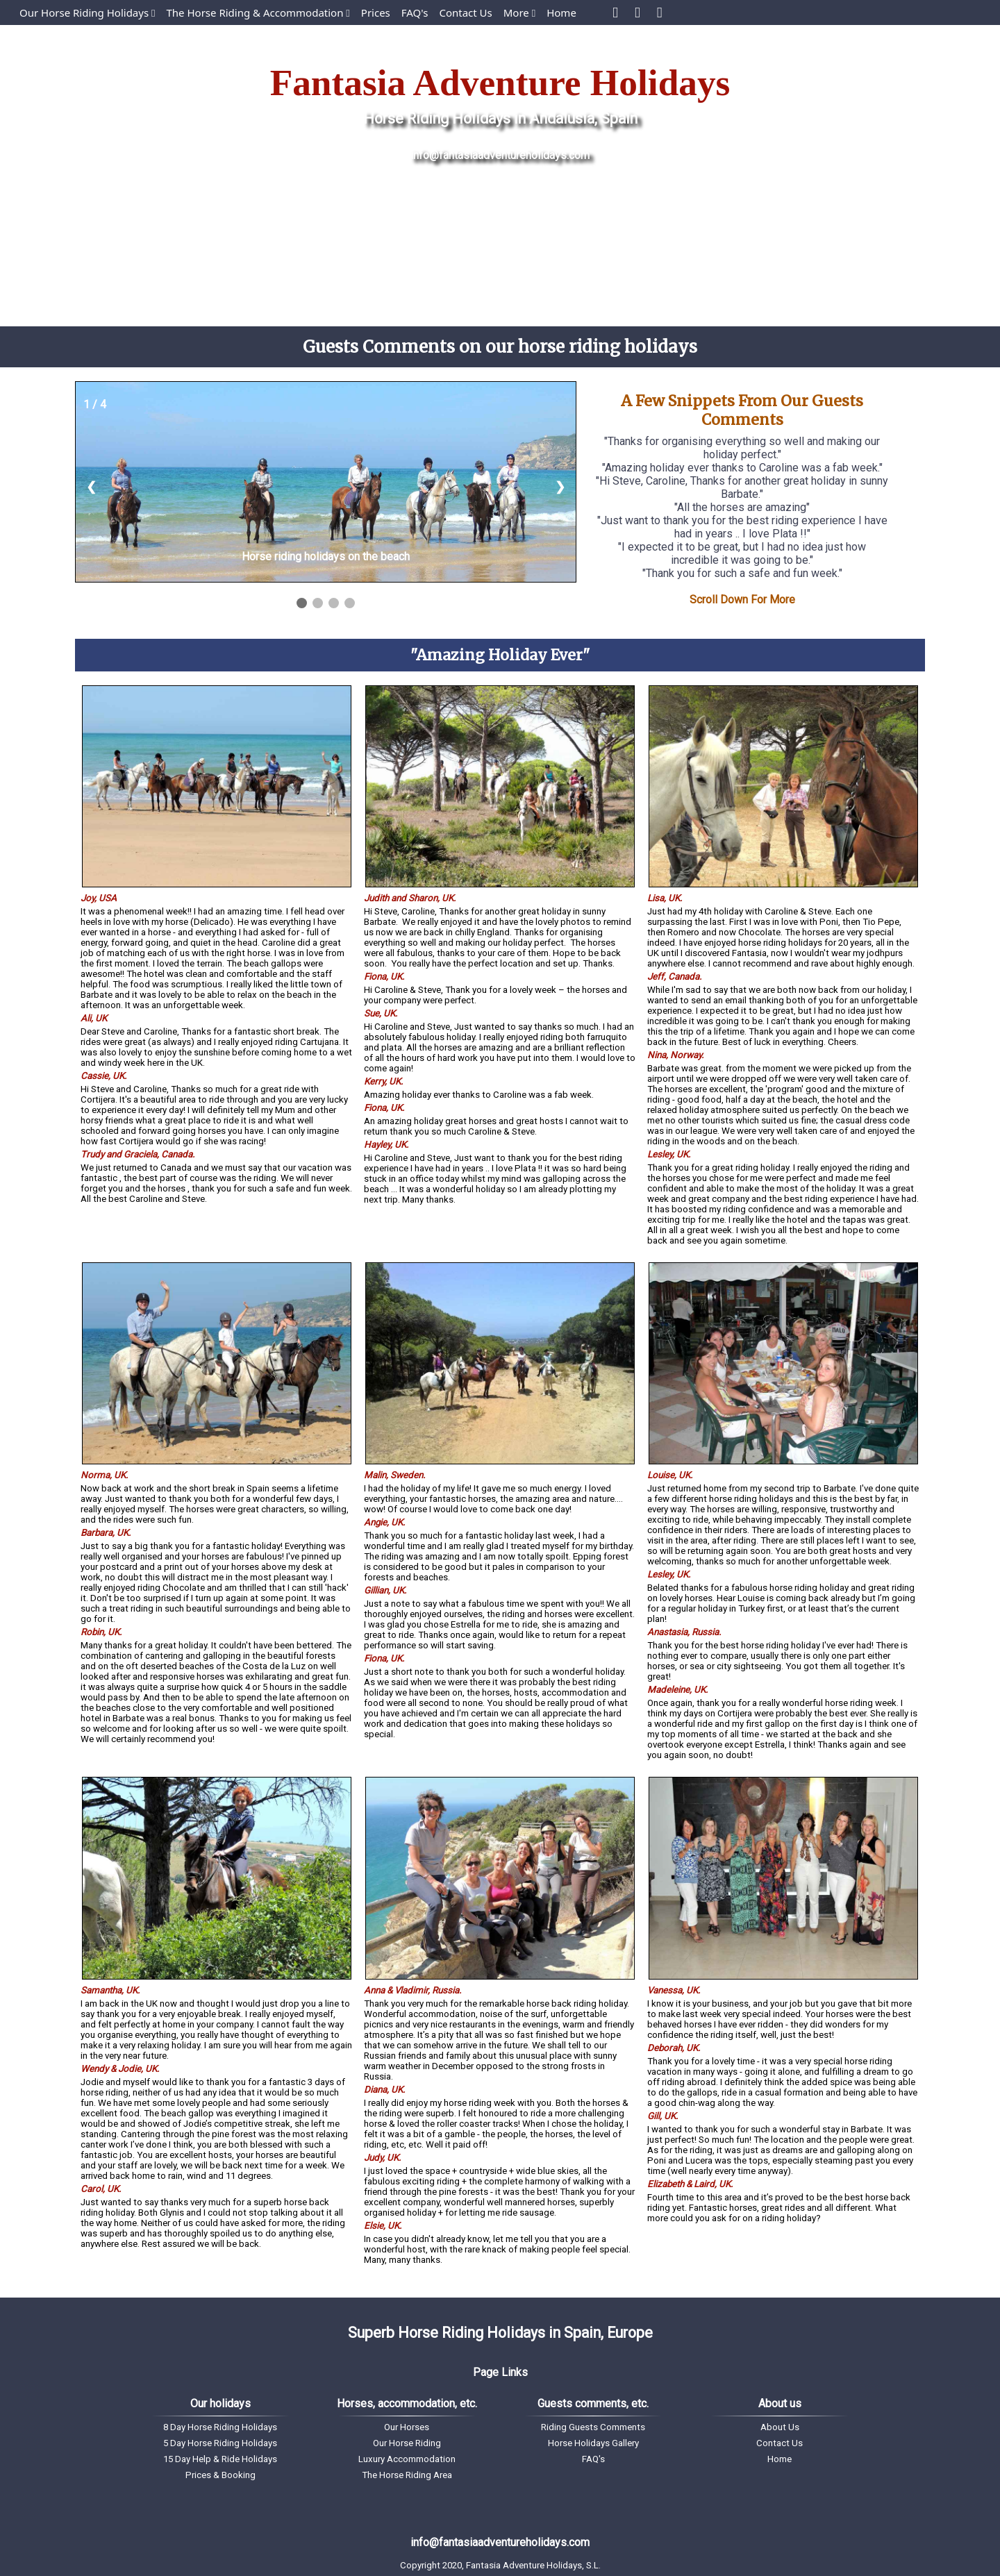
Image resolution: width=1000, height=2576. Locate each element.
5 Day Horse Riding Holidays (220, 2443)
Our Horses (406, 2427)
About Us (779, 2427)
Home (561, 12)
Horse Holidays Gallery (593, 2443)
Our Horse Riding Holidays (87, 12)
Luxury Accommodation (407, 2459)
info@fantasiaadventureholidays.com (500, 155)
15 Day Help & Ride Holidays (220, 2459)
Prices (375, 12)
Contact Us (465, 12)
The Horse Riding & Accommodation (258, 12)
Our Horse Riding (407, 2443)
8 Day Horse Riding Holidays (220, 2427)
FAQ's (414, 12)
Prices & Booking (220, 2475)
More (519, 12)
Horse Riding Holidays (436, 118)
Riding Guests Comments (593, 2427)
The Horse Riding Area (407, 2475)
